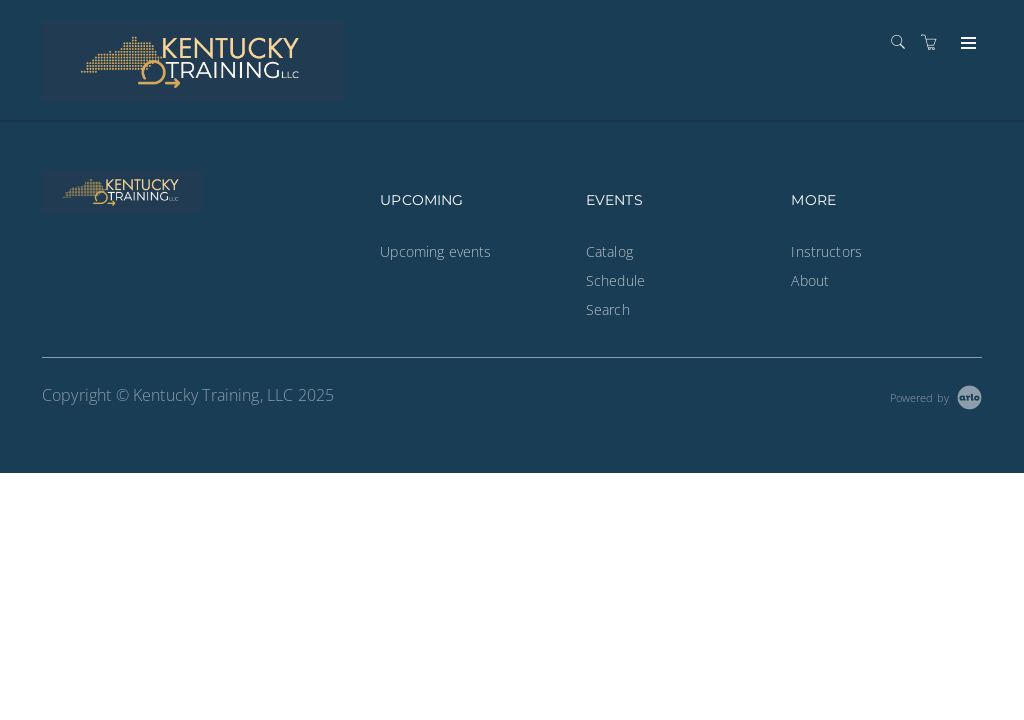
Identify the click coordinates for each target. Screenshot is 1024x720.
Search (608, 309)
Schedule (615, 280)
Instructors (826, 251)
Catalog (609, 251)
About (810, 280)
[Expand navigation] (966, 44)
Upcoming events (435, 251)
